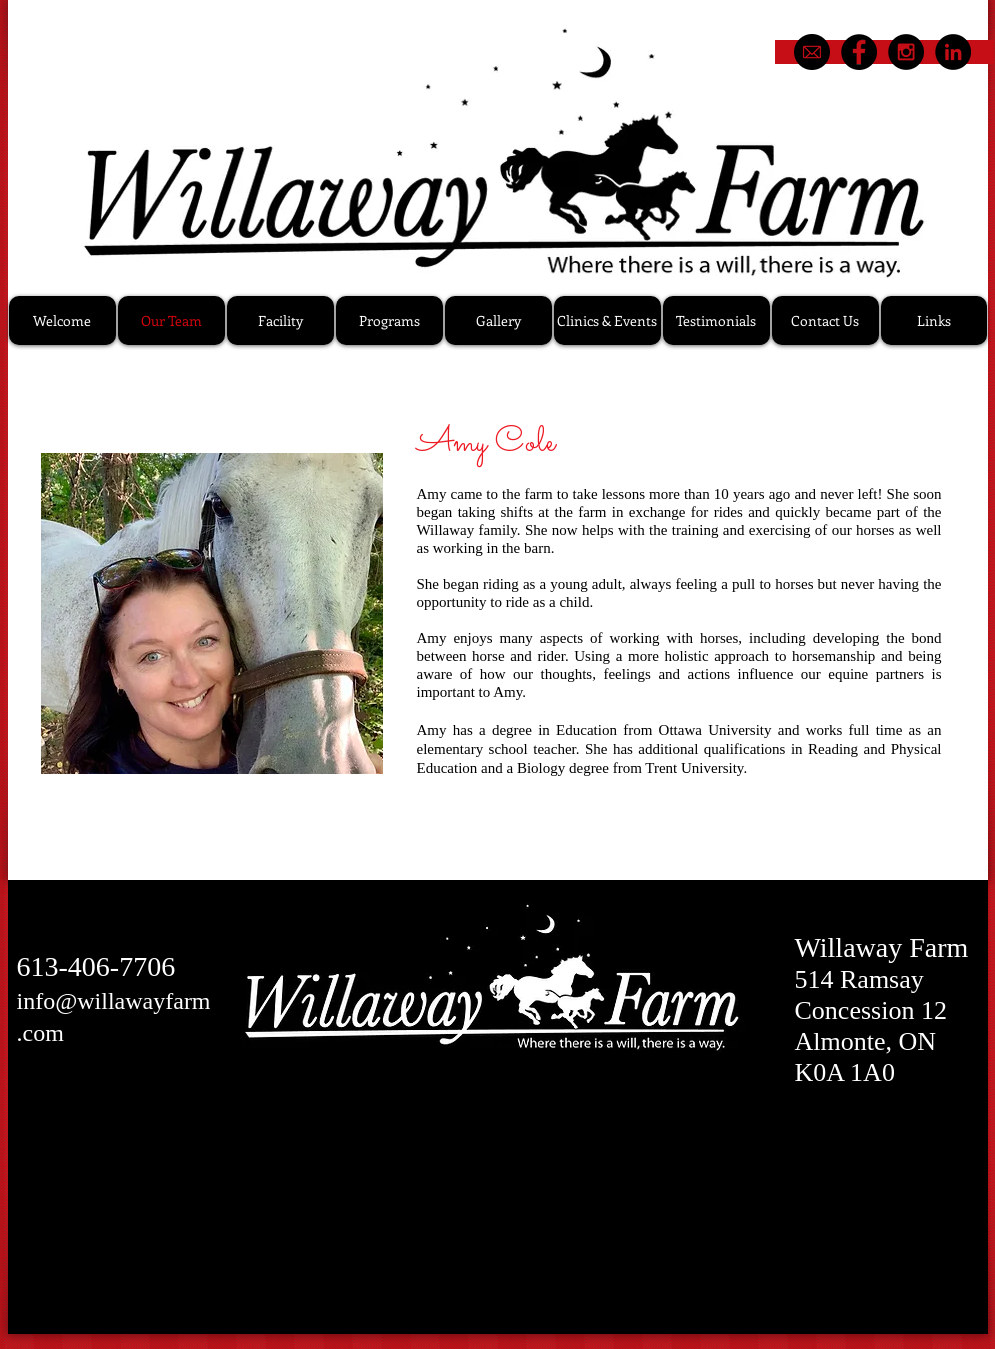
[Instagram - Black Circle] (906, 52)
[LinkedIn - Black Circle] (953, 52)
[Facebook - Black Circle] (859, 52)
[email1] (812, 52)
